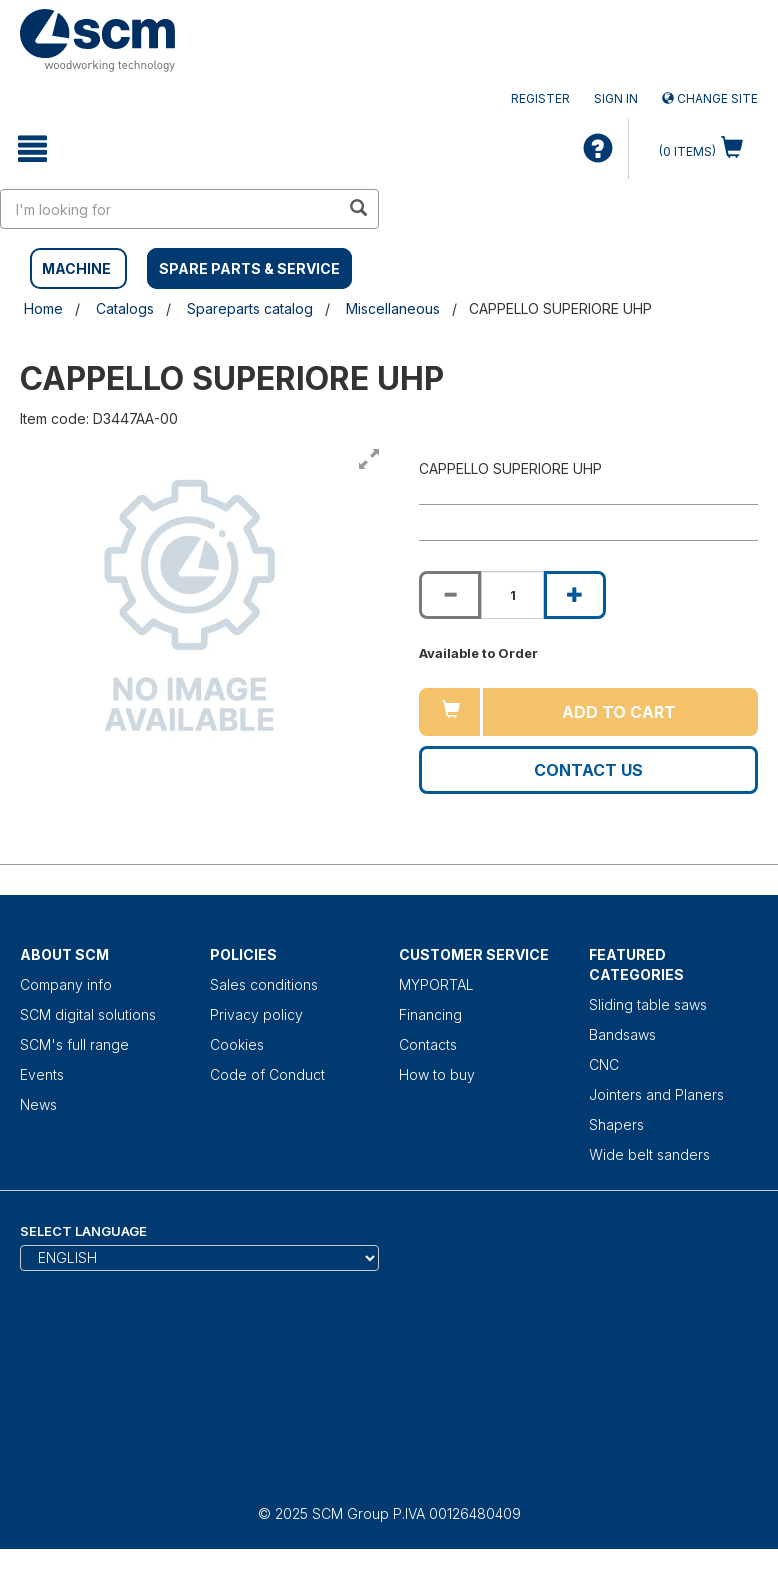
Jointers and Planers (656, 1094)
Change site (710, 98)
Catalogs (125, 308)
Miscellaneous (393, 308)
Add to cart (619, 712)
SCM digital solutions (88, 1014)
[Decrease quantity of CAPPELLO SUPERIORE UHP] (450, 595)
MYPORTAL (436, 984)
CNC (604, 1064)
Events (42, 1074)
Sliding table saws (648, 1004)
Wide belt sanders (649, 1154)
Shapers (616, 1124)
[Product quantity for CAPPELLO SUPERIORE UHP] (512, 595)
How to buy (437, 1074)
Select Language (83, 1231)
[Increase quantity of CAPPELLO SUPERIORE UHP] (575, 595)
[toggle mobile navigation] (32, 149)
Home (43, 308)
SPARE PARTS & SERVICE (249, 268)
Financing (430, 1014)
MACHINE (76, 268)
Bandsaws (622, 1034)
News (38, 1104)
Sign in (616, 98)
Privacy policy (256, 1014)
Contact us (588, 770)
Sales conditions (264, 984)
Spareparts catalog (250, 308)
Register (540, 98)
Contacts (428, 1044)
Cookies (237, 1044)
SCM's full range (74, 1044)
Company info (66, 984)
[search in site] (170, 209)
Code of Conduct (267, 1074)
